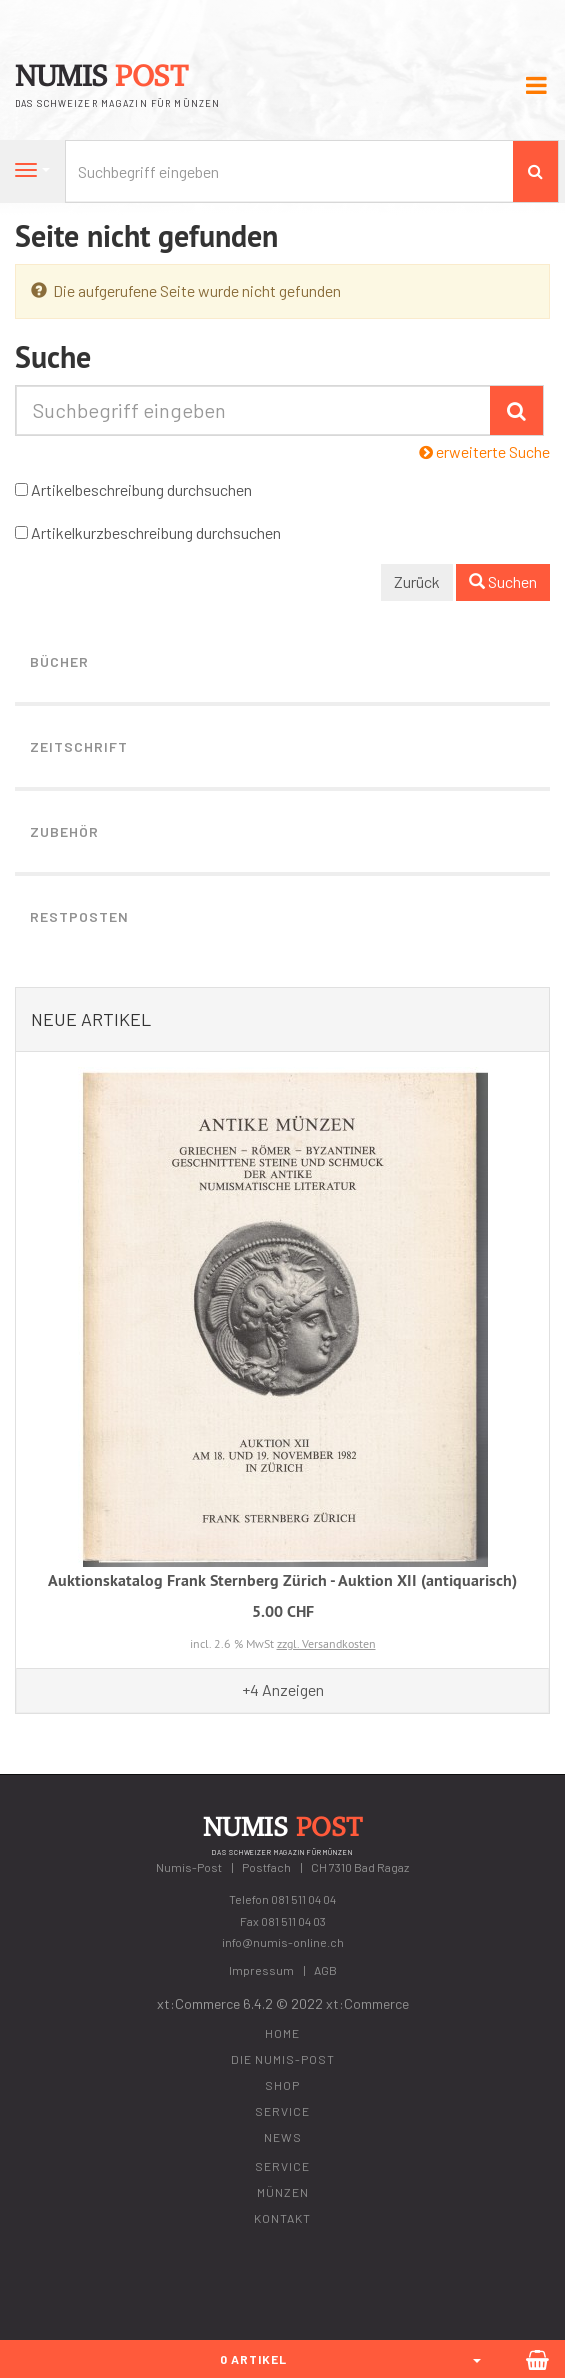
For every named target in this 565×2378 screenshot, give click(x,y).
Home (282, 2033)
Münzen (283, 2192)
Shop (282, 2085)
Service (282, 2111)
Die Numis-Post (283, 2059)
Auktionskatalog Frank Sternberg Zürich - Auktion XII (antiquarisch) (282, 1580)
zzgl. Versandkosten (326, 1643)
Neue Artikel (91, 1019)
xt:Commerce (367, 2003)
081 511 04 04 (303, 1899)
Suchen (503, 581)
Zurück (417, 581)
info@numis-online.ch (283, 1942)
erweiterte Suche (484, 451)
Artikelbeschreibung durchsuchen (141, 489)
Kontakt (282, 2218)
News (283, 2137)
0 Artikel (253, 2359)
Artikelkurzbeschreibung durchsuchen (156, 532)
